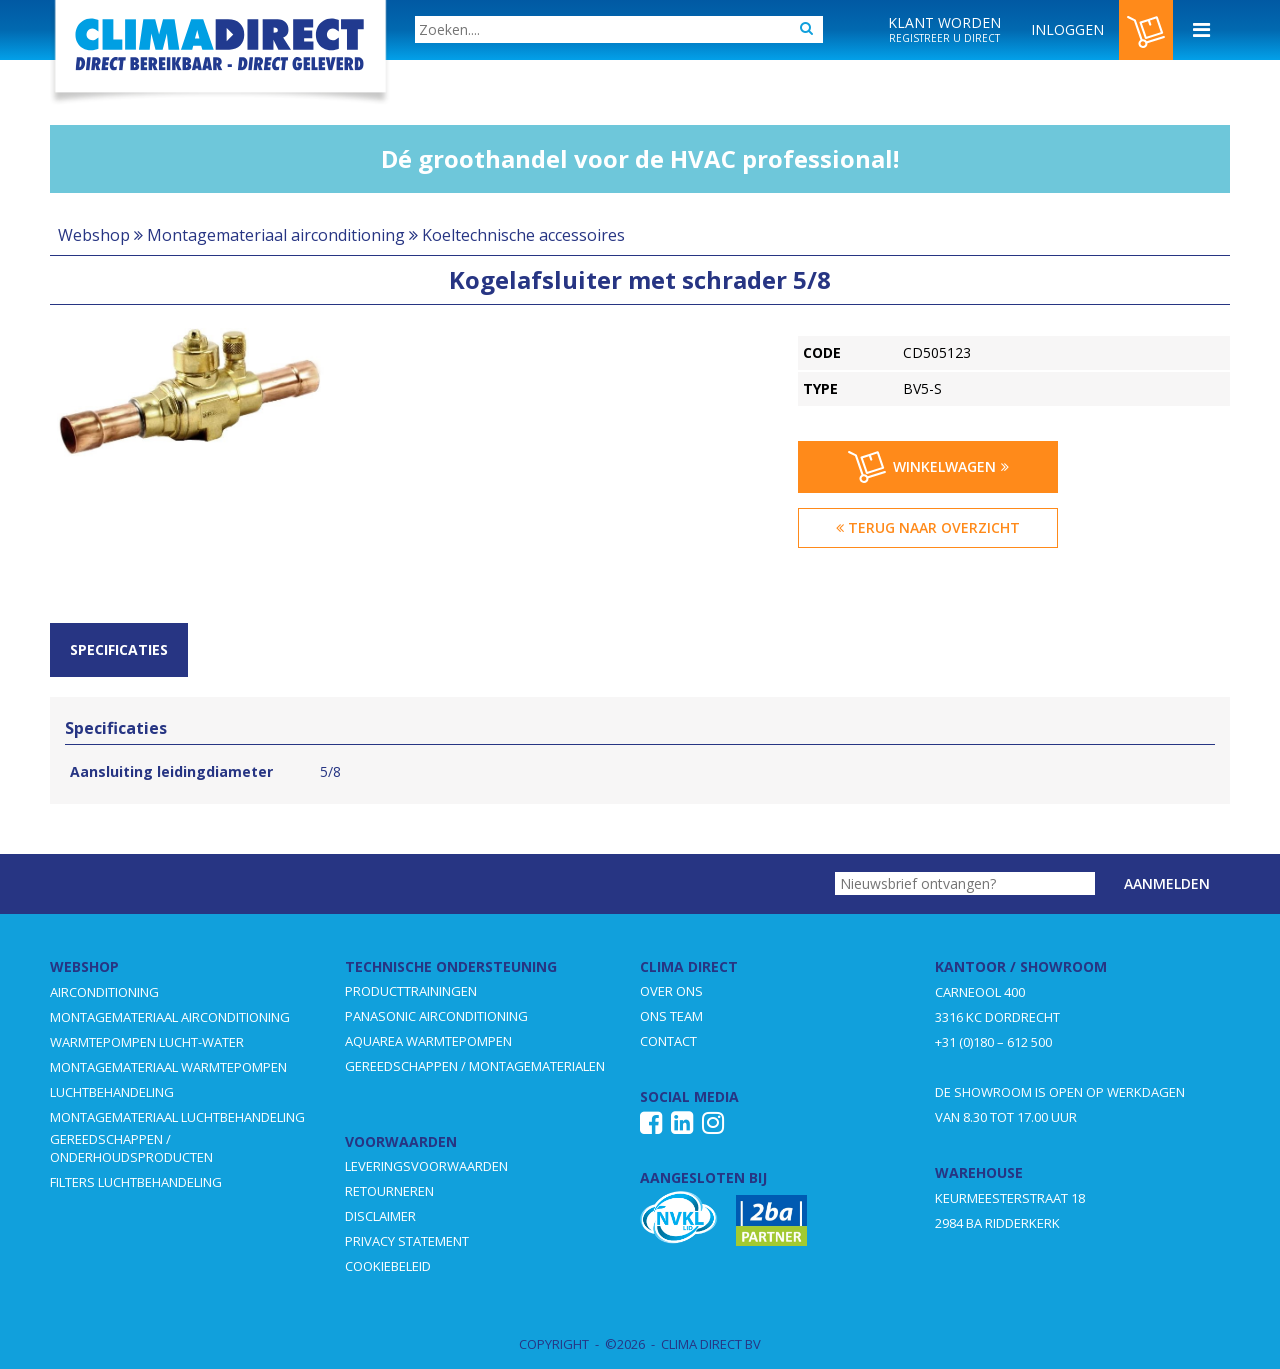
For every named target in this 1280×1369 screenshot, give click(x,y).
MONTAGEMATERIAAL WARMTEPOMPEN (168, 1067)
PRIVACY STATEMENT (407, 1241)
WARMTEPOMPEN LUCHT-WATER (147, 1042)
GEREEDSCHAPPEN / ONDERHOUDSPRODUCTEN (131, 1148)
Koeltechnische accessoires (523, 235)
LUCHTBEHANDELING (112, 1092)
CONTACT (668, 1041)
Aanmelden (1167, 883)
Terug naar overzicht (928, 527)
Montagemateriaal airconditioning (276, 235)
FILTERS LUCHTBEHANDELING (136, 1182)
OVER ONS (671, 991)
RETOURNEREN (389, 1191)
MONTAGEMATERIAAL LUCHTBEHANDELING (177, 1117)
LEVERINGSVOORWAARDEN (426, 1166)
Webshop (94, 235)
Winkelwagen (928, 467)
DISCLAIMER (380, 1216)
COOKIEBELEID (388, 1266)
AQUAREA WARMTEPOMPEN (428, 1041)
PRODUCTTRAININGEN (411, 991)
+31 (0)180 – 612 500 (993, 1042)
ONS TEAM (671, 1016)
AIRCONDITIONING (104, 992)
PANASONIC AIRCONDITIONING (436, 1016)
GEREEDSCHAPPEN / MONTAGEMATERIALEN (475, 1066)
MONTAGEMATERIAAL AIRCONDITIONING (170, 1017)
